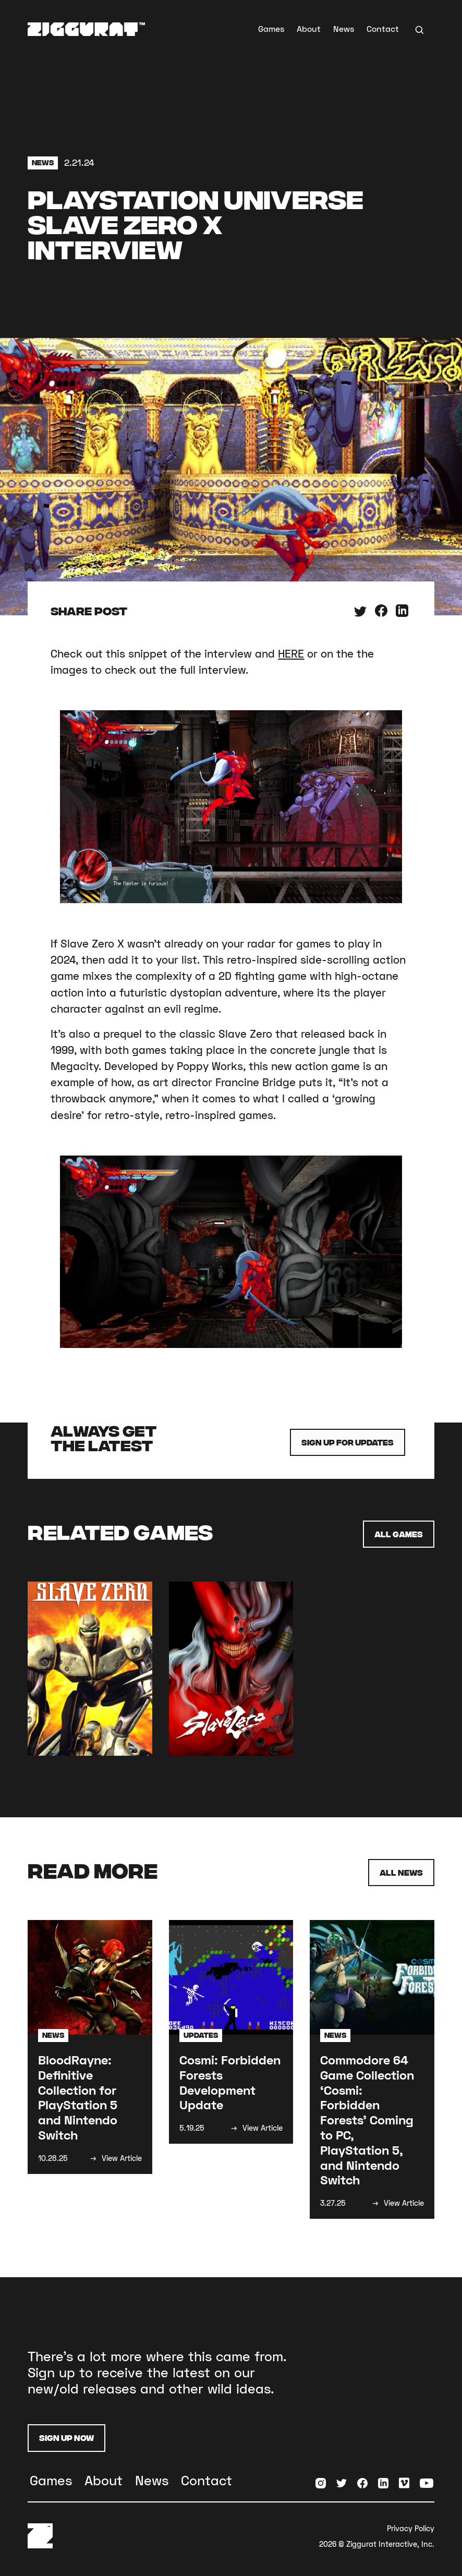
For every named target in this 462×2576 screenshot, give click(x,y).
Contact (383, 28)
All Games (398, 1533)
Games (271, 28)
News (343, 28)
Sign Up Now (66, 2437)
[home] (86, 29)
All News (401, 1872)
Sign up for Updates (347, 1442)
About (309, 28)
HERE (291, 653)
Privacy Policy (410, 2528)
